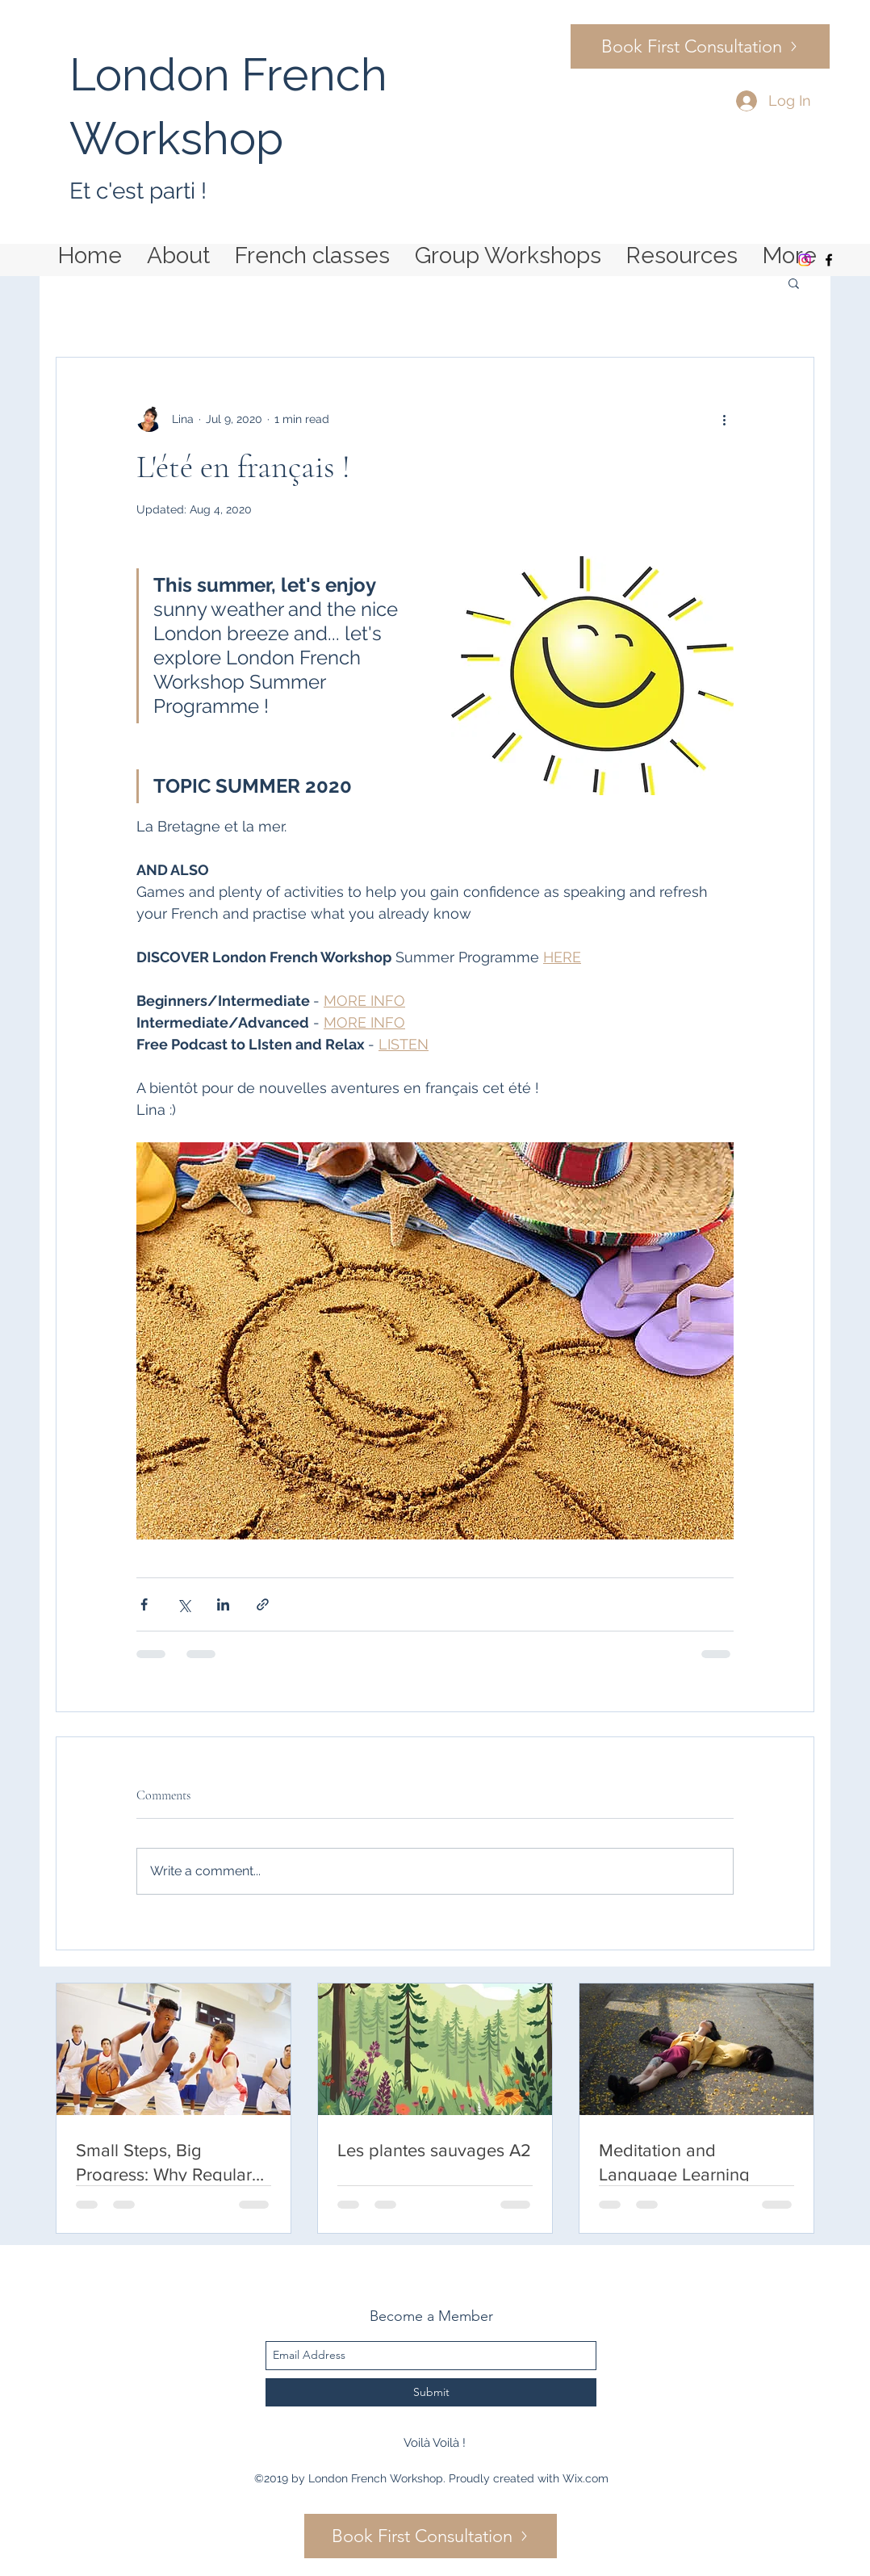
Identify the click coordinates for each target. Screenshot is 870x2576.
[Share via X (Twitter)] (183, 1604)
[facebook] (829, 260)
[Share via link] (262, 1604)
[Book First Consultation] (700, 46)
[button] (793, 282)
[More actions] (724, 419)
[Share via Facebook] (144, 1604)
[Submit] (431, 2392)
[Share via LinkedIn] (223, 1604)
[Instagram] (805, 260)
